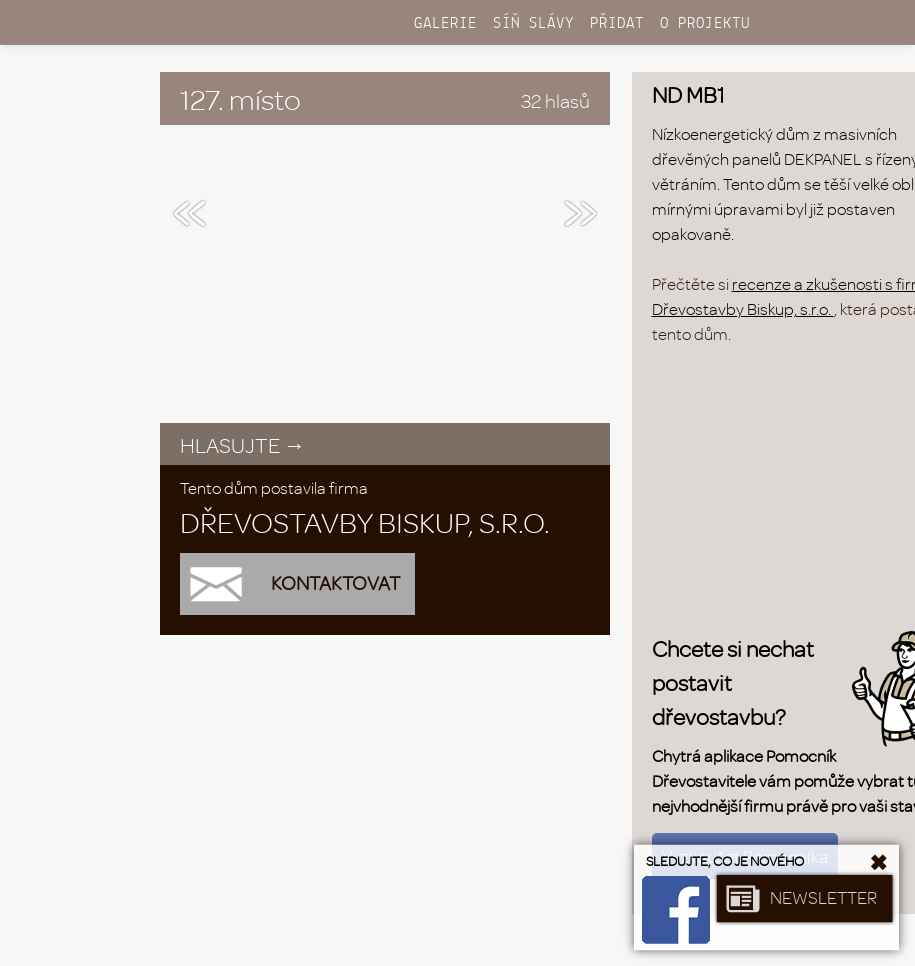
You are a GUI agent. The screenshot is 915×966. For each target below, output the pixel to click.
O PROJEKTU (705, 23)
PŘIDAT (617, 23)
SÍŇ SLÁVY (533, 23)
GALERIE (445, 23)
